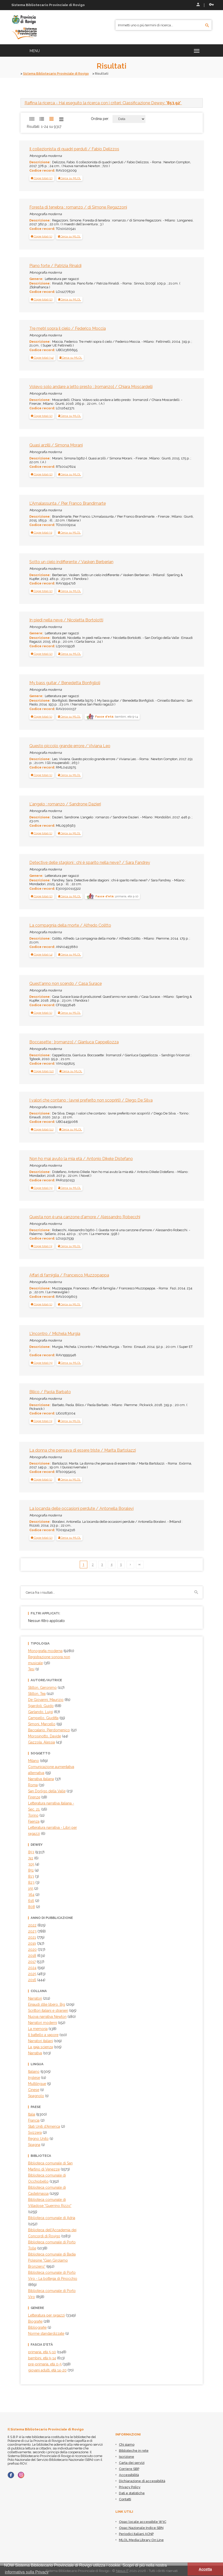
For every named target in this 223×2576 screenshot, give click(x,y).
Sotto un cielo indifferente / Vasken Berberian (71, 561)
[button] (41, 178)
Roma (33, 1785)
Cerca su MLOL (69, 178)
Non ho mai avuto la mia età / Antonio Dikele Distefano (81, 1158)
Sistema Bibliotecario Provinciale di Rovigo (58, 73)
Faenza (33, 1821)
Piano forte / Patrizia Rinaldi (55, 265)
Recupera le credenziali (211, 4)
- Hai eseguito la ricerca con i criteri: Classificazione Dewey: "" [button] (103, 102)
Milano (33, 1761)
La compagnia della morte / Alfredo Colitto (70, 925)
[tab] (111, 102)
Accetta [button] (205, 2569)
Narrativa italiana (41, 1779)
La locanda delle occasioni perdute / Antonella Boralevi (81, 1508)
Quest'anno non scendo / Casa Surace (65, 983)
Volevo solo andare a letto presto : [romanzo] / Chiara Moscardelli (91, 386)
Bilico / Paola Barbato (50, 1391)
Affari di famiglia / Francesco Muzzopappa (69, 1275)
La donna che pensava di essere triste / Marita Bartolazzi (82, 1450)
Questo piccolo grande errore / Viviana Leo (69, 745)
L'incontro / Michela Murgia (54, 1333)
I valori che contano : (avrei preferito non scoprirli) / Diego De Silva (91, 1100)
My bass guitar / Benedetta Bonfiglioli (64, 682)
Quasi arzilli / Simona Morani (56, 444)
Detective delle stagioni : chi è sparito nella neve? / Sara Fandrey (89, 862)
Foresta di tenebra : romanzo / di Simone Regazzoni (78, 207)
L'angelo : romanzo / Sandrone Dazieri (65, 804)
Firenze (34, 1797)
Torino (33, 1815)
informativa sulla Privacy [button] (27, 2572)
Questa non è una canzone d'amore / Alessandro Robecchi (84, 1216)
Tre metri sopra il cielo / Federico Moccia (67, 328)
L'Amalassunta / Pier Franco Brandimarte (67, 503)
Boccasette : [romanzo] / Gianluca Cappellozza (74, 1041)
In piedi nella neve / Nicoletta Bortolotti (66, 620)
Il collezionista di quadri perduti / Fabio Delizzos (74, 148)
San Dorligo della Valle (47, 1791)
